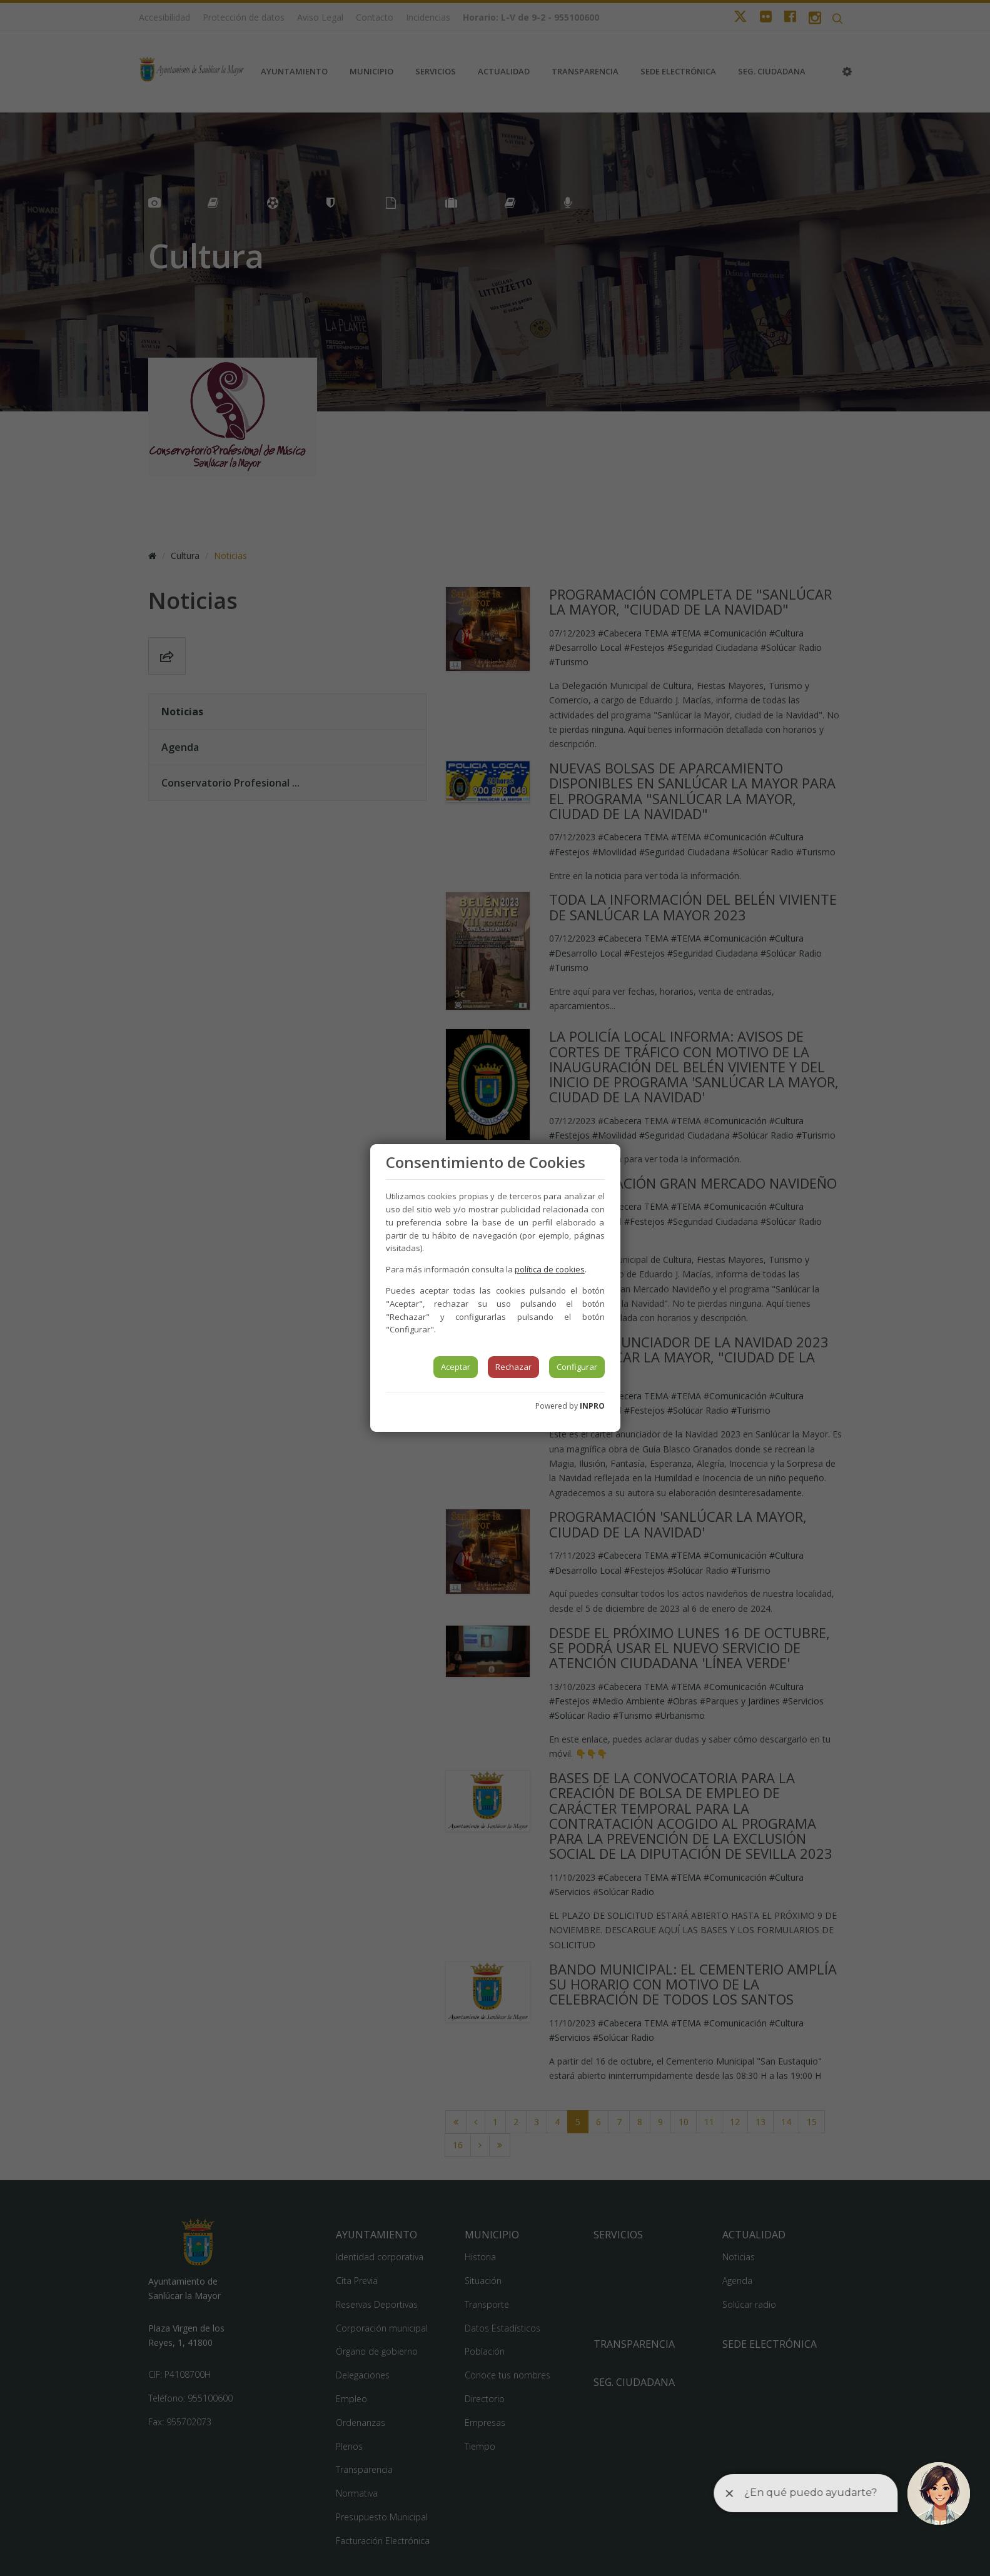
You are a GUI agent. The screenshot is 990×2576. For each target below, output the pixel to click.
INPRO (592, 1406)
